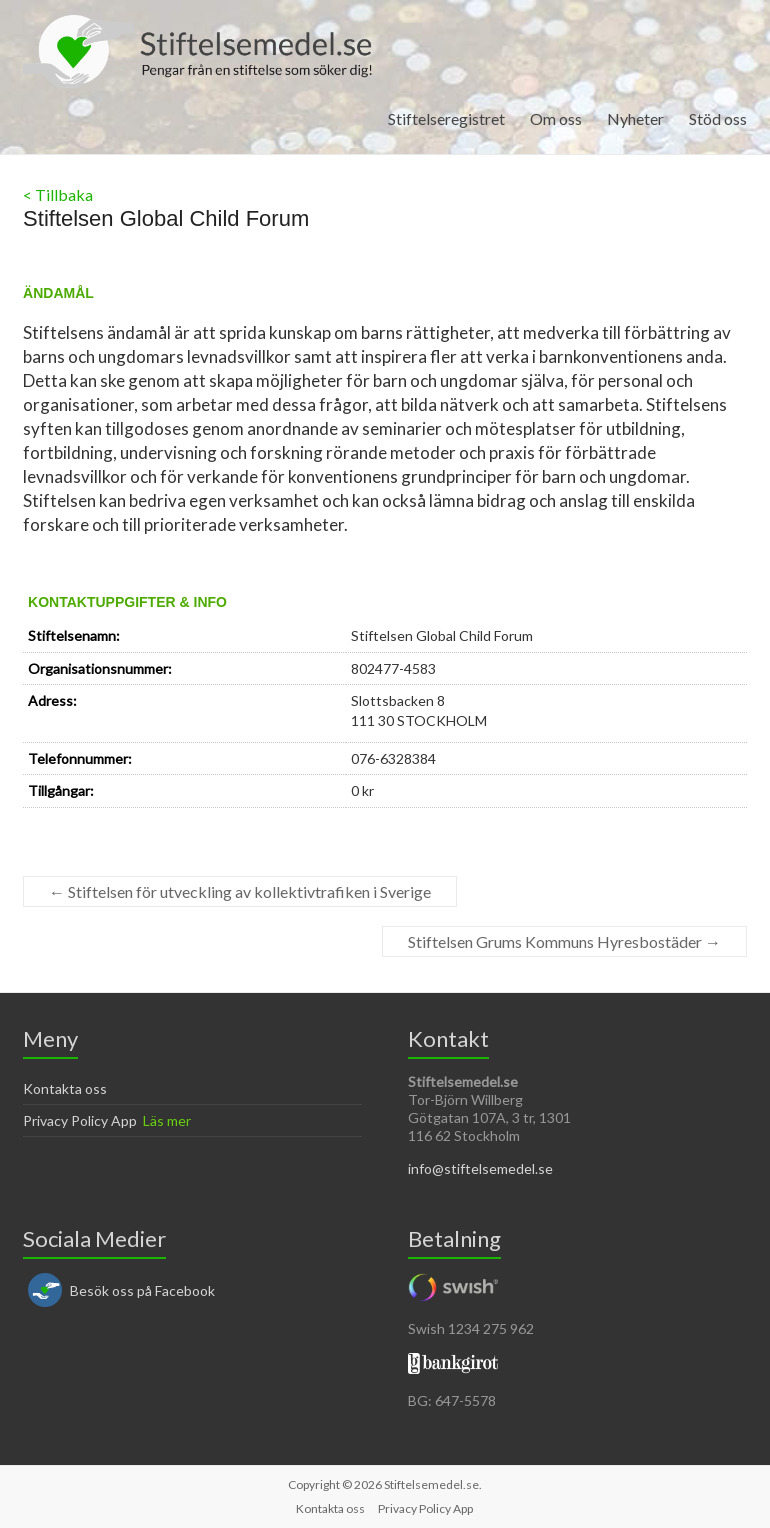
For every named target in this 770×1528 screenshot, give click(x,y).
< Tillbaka (58, 194)
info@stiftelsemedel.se (480, 1168)
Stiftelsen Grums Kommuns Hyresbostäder (564, 941)
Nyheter (635, 118)
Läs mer (167, 1120)
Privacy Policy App (80, 1120)
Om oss (556, 118)
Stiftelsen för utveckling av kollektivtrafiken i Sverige (240, 891)
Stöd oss (718, 118)
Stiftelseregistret (446, 118)
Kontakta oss (65, 1088)
